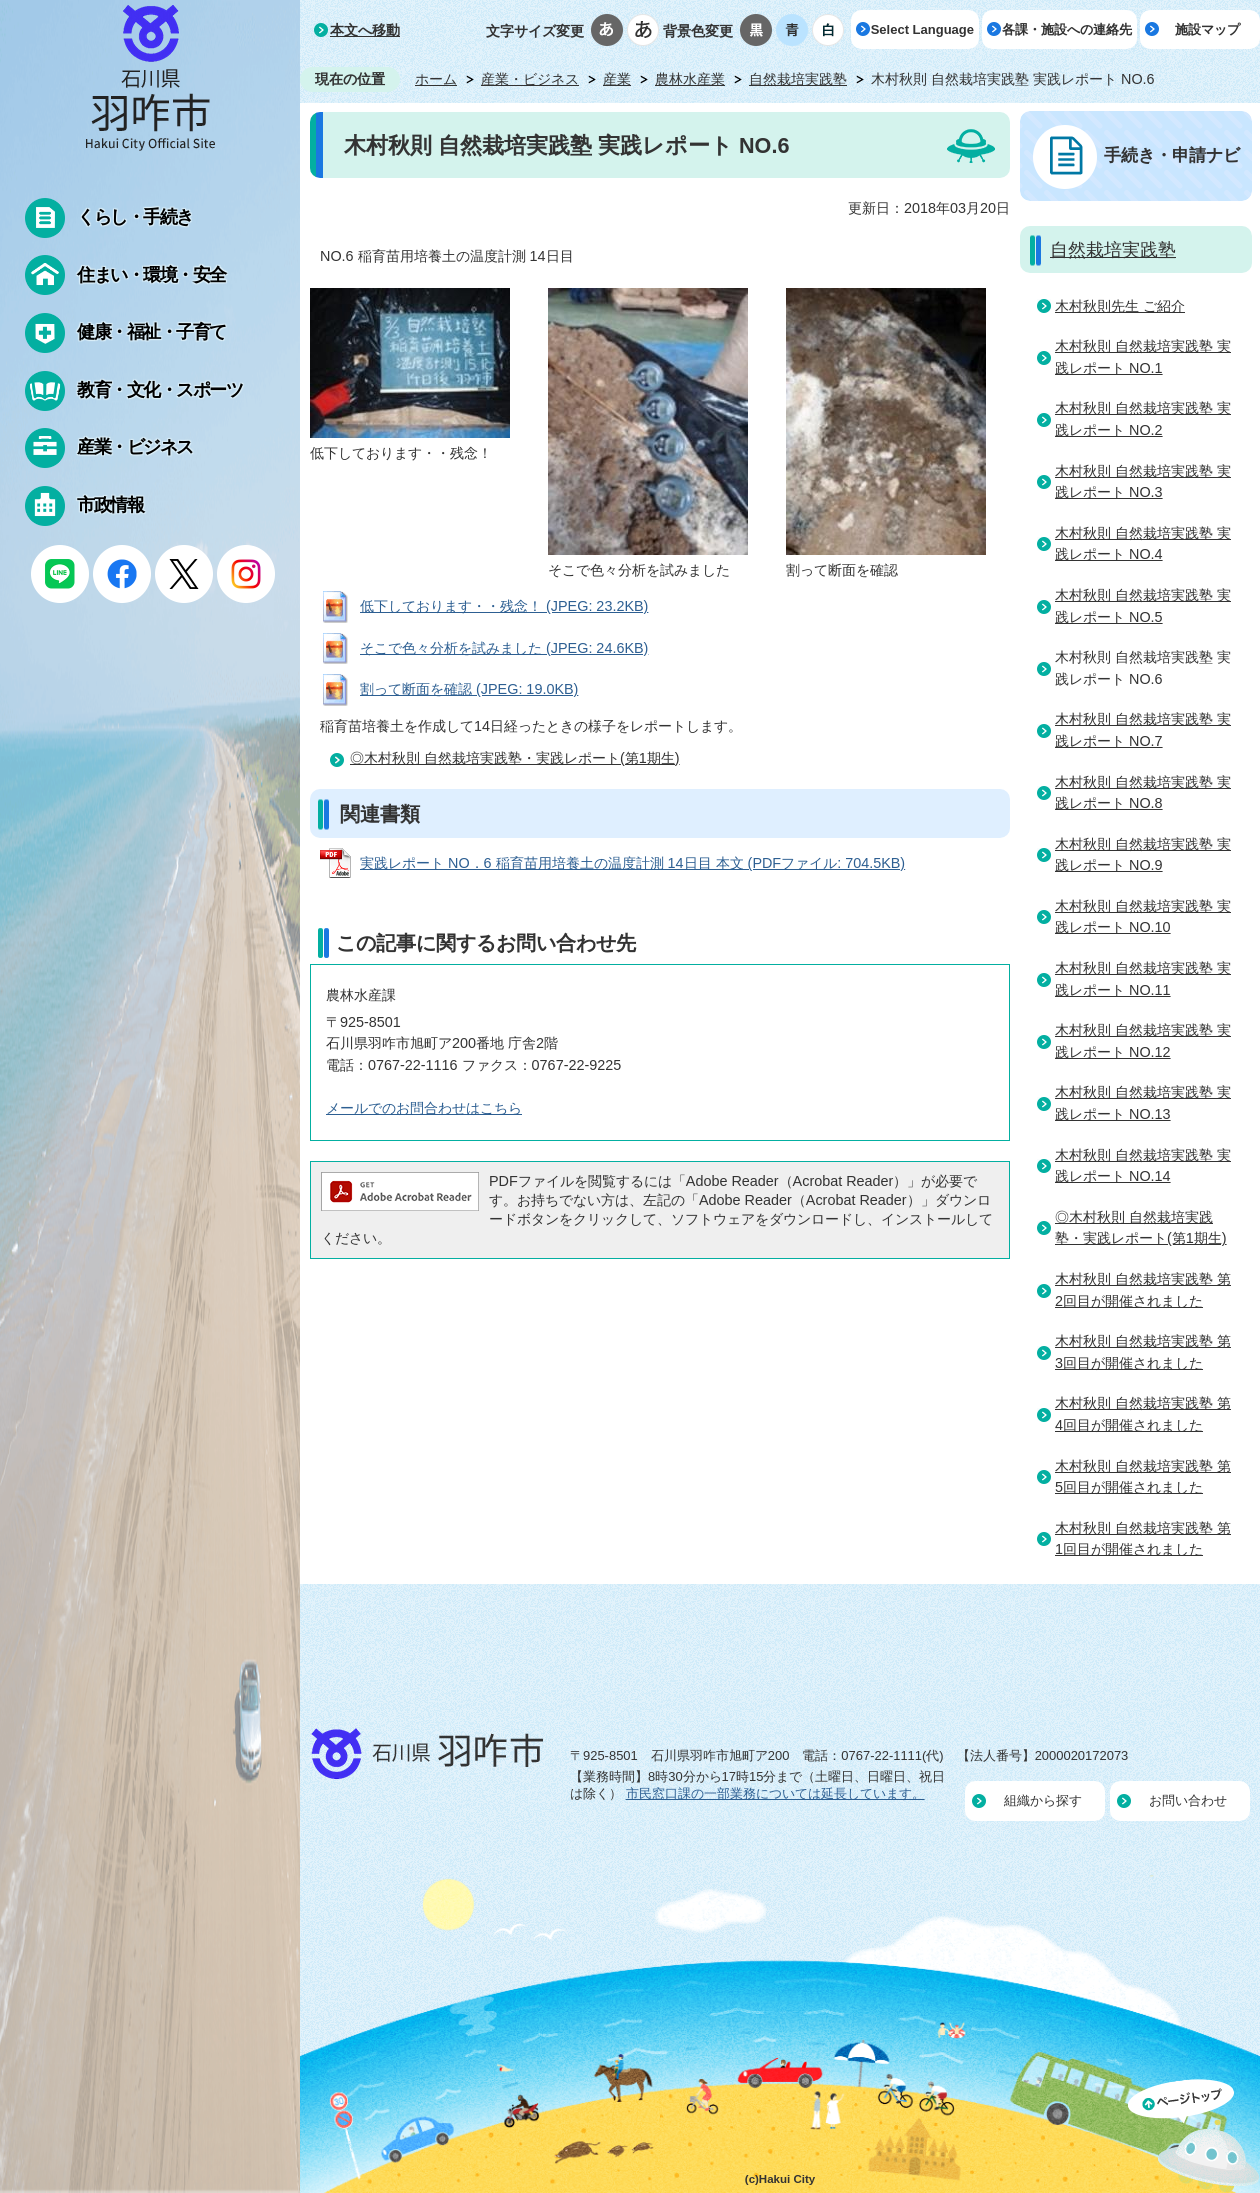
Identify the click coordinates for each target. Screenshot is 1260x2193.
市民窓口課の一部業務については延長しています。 (775, 1793)
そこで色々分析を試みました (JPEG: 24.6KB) (504, 648)
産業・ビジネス (530, 79)
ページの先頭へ (1194, 2136)
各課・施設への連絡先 (1067, 29)
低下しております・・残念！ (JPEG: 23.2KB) (504, 606)
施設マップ (1207, 29)
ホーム (436, 79)
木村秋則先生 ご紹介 (1120, 306)
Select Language (922, 29)
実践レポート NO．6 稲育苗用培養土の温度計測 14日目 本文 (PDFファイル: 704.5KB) (632, 863)
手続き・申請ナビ (1172, 155)
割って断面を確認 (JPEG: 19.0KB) (469, 689)
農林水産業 (690, 79)
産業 (617, 79)
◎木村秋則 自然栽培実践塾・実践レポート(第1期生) (515, 758)
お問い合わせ (1188, 1800)
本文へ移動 (365, 30)
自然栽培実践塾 (798, 79)
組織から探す (1043, 1800)
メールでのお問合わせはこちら (424, 1108)
